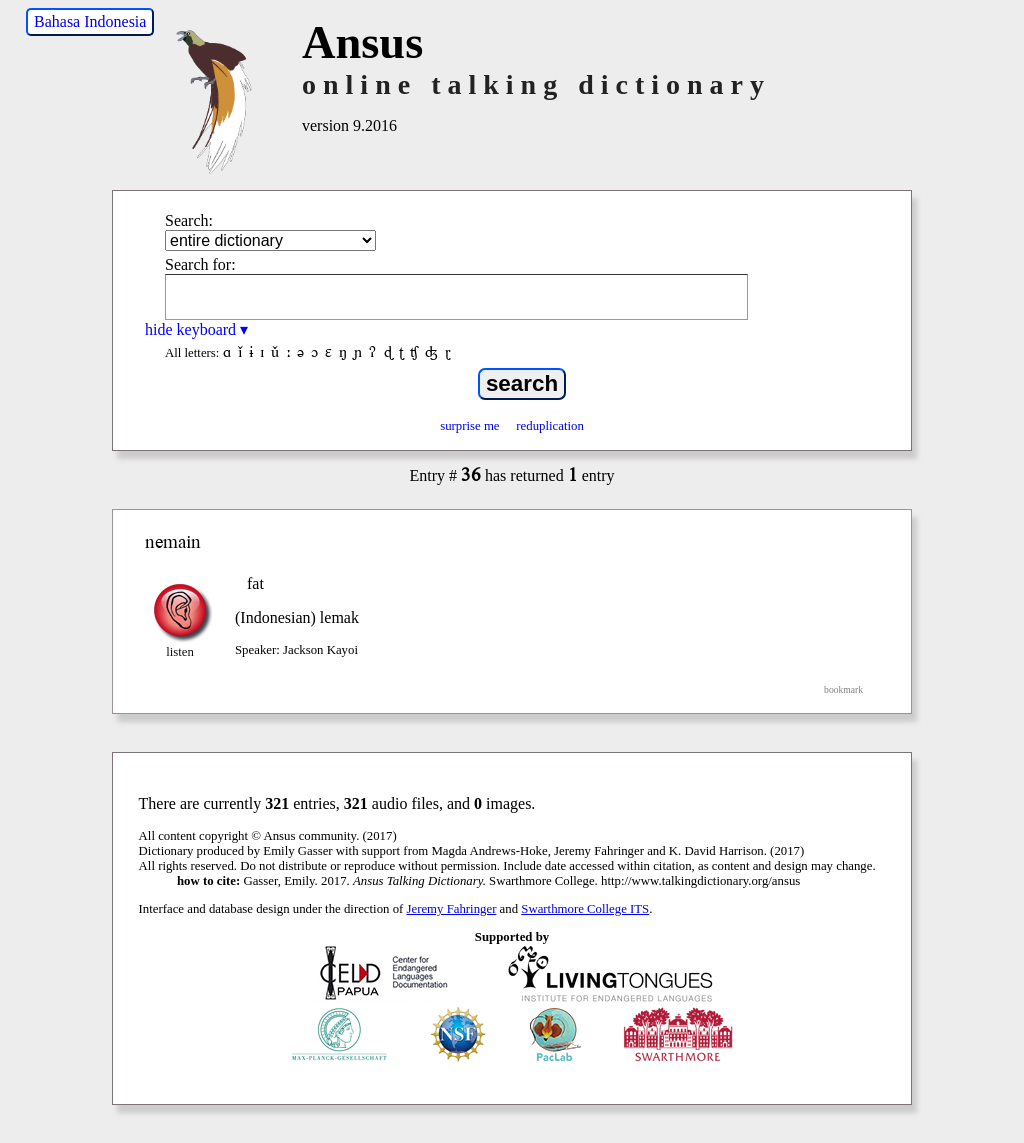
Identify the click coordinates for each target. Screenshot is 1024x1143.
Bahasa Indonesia (90, 21)
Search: (189, 220)
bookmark (843, 689)
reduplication (550, 426)
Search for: (200, 264)
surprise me (469, 426)
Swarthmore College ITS (585, 909)
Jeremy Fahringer (452, 909)
